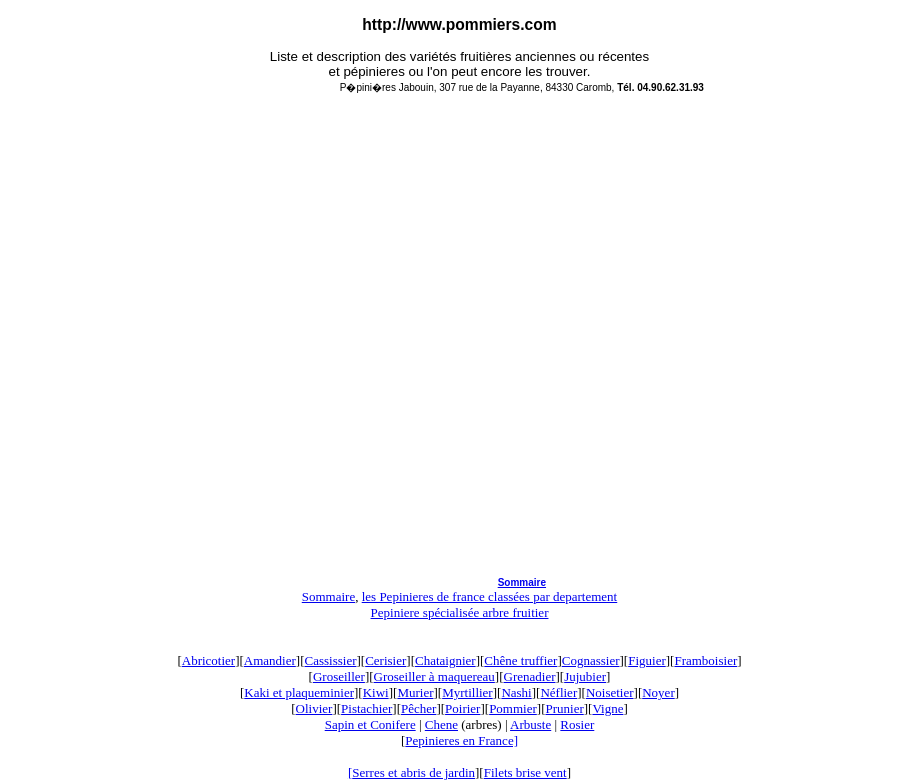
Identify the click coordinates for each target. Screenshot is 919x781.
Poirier (462, 708)
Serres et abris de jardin (413, 772)
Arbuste (530, 724)
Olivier (314, 708)
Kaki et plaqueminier (299, 692)
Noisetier (610, 692)
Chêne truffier (520, 660)
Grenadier (530, 676)
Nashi (516, 692)
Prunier (564, 708)
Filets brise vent (525, 772)
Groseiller (339, 676)
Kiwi (376, 692)
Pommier (513, 708)
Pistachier (366, 708)
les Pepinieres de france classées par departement (490, 596)
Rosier (577, 724)
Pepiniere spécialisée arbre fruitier (460, 612)
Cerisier (385, 660)
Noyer (658, 692)
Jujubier (585, 676)
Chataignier (445, 660)
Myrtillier (467, 692)
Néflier (558, 692)
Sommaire (522, 582)
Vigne (607, 708)
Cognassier (591, 660)
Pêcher (418, 708)
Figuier (647, 660)
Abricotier (208, 660)
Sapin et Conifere (370, 724)
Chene (441, 724)
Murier (415, 692)
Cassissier (331, 660)
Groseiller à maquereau (434, 676)
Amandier (270, 660)
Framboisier (705, 660)
